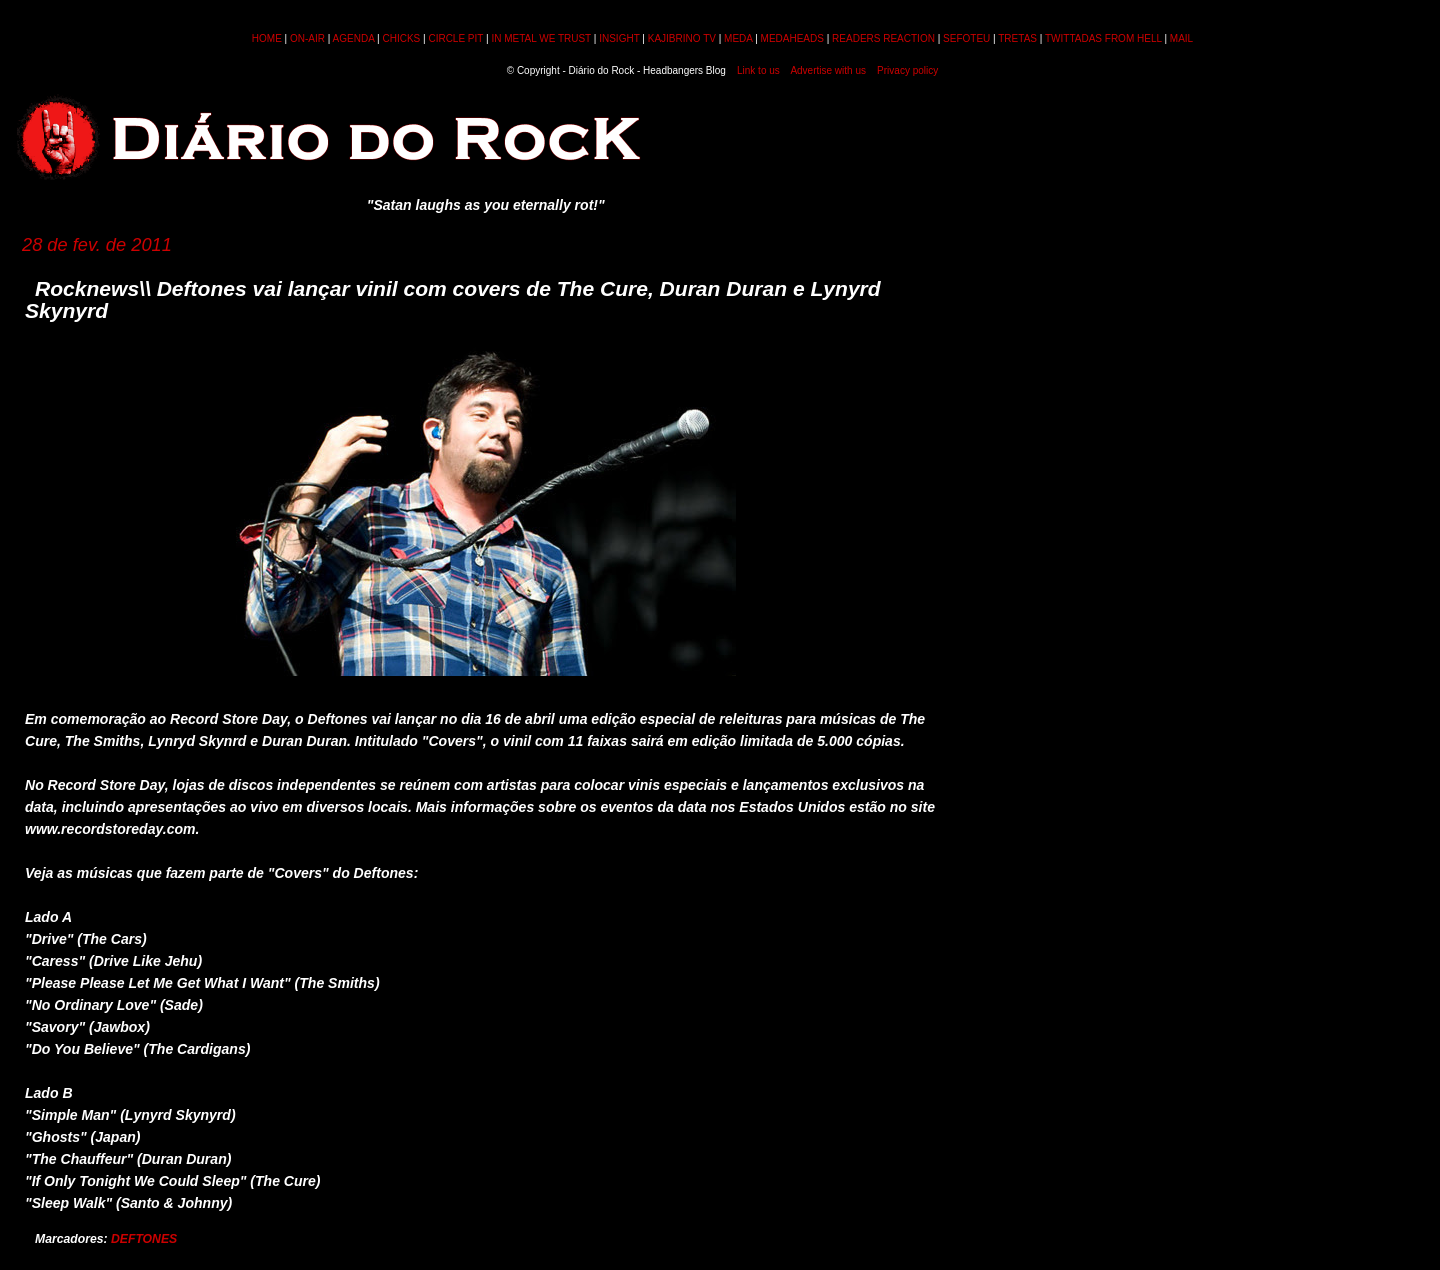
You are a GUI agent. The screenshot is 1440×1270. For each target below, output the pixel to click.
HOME (267, 38)
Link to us (758, 70)
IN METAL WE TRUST (541, 38)
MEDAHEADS (792, 38)
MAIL (1181, 38)
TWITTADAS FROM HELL (1103, 38)
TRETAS (1017, 38)
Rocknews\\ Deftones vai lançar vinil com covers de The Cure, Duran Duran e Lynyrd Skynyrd (453, 299)
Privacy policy (907, 70)
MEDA (738, 38)
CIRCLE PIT (455, 38)
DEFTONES (144, 1239)
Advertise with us (828, 70)
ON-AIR (307, 38)
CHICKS (401, 38)
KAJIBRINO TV (682, 38)
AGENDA (354, 38)
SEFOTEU (966, 38)
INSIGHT (619, 38)
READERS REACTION (883, 38)
